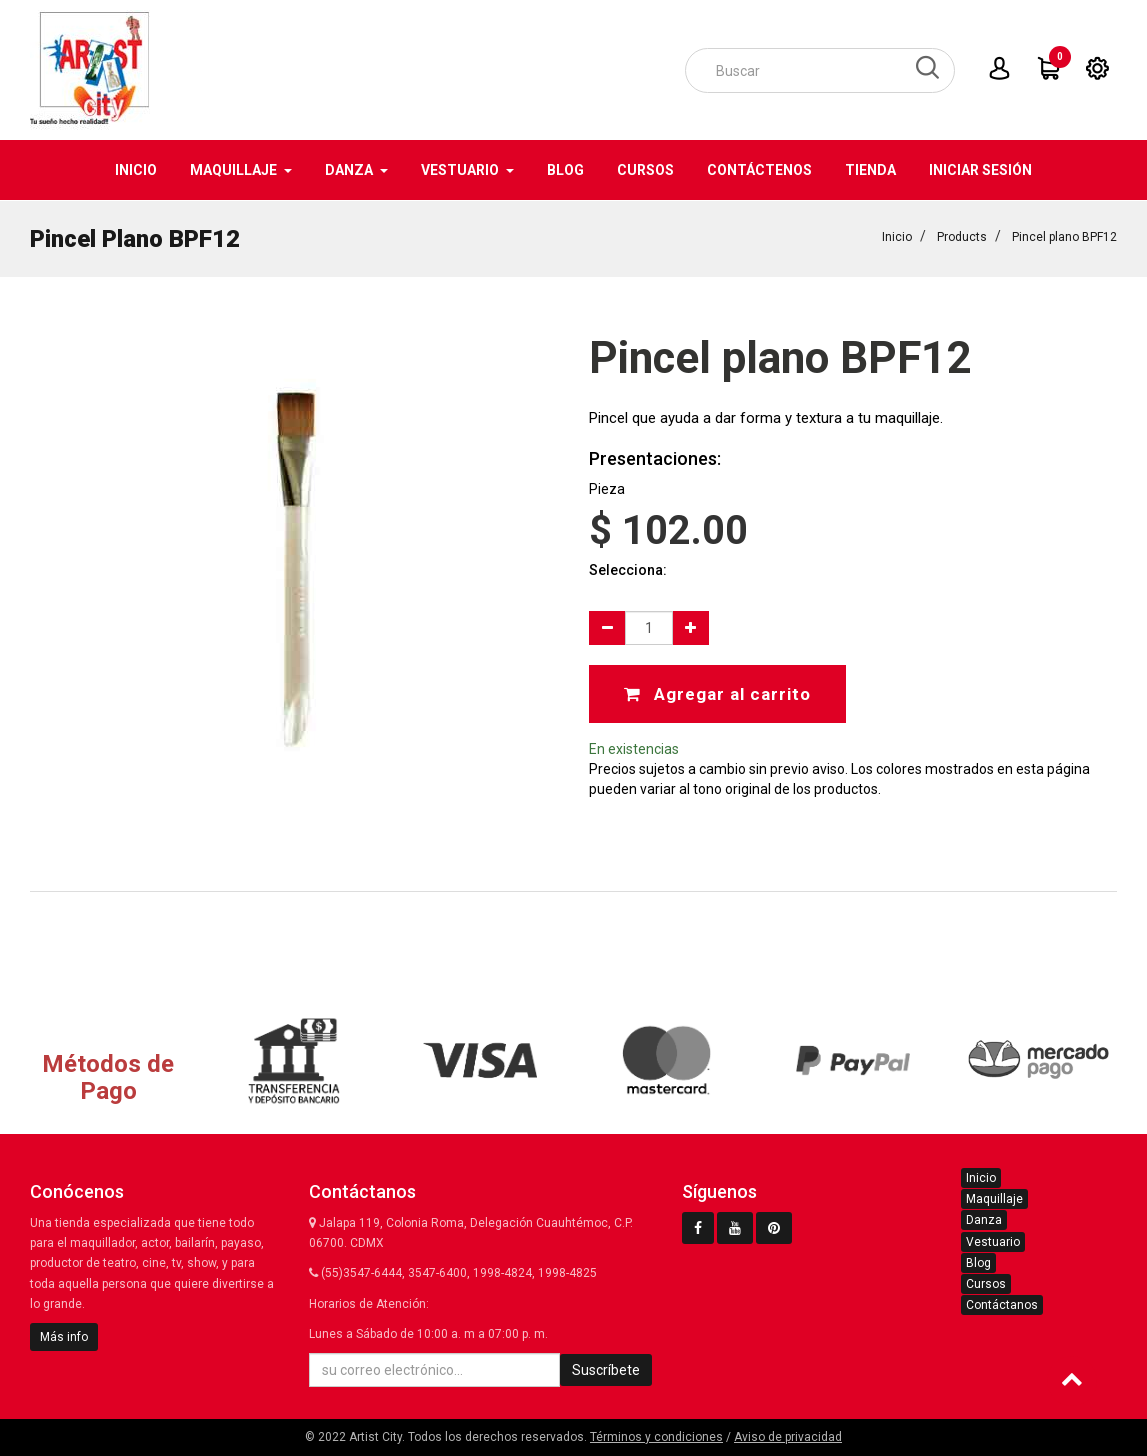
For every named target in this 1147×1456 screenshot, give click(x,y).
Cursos (986, 1284)
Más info (64, 1337)
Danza (984, 1220)
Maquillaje (994, 1199)
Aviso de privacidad (788, 1437)
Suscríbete (606, 1370)
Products (962, 236)
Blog (978, 1263)
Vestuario (993, 1242)
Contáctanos (1002, 1305)
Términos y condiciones (656, 1437)
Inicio (897, 236)
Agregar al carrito (717, 693)
